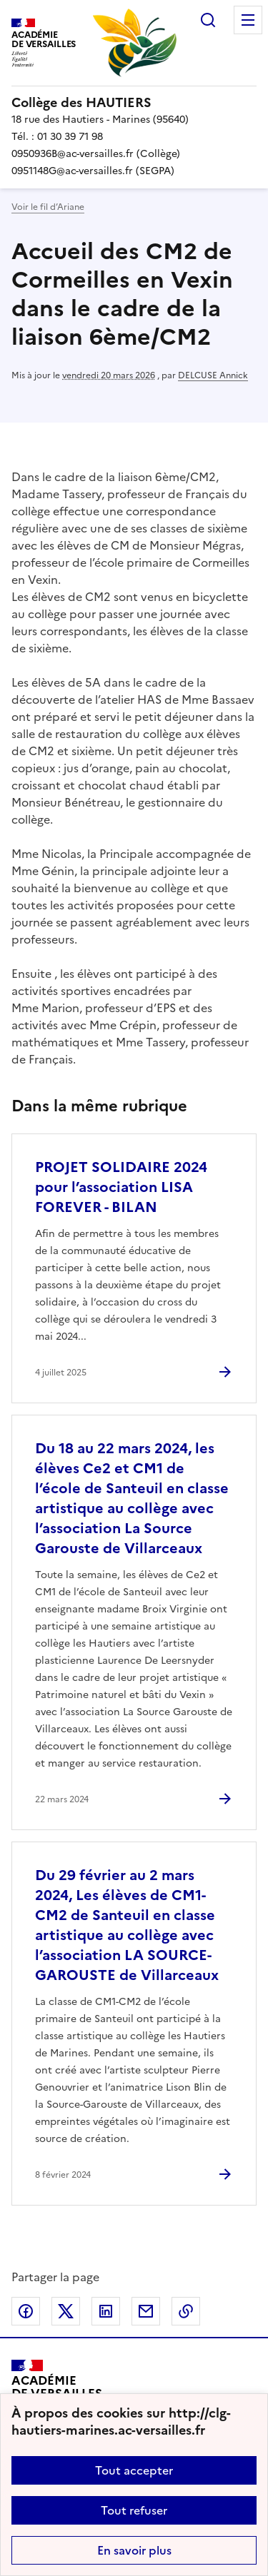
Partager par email (145, 2311)
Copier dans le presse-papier (186, 2311)
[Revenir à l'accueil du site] (56, 2392)
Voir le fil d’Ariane (47, 207)
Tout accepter (134, 2470)
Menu (248, 20)
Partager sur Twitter (65, 2311)
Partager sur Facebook (25, 2311)
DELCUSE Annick (213, 375)
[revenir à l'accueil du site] (134, 102)
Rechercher (208, 20)
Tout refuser (134, 2510)
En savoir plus (134, 2550)
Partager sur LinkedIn (105, 2311)
